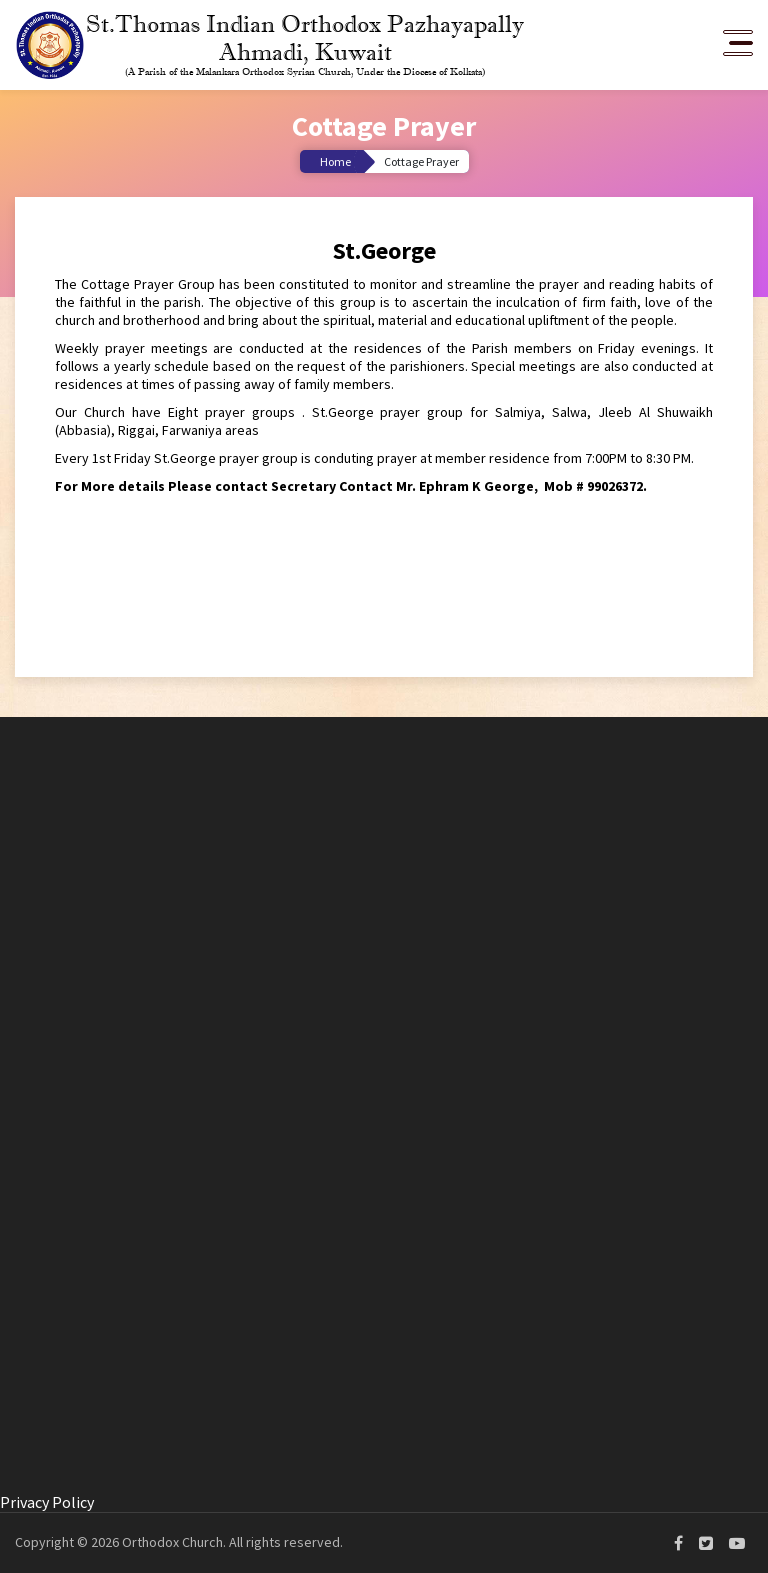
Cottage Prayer (421, 161)
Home (335, 161)
